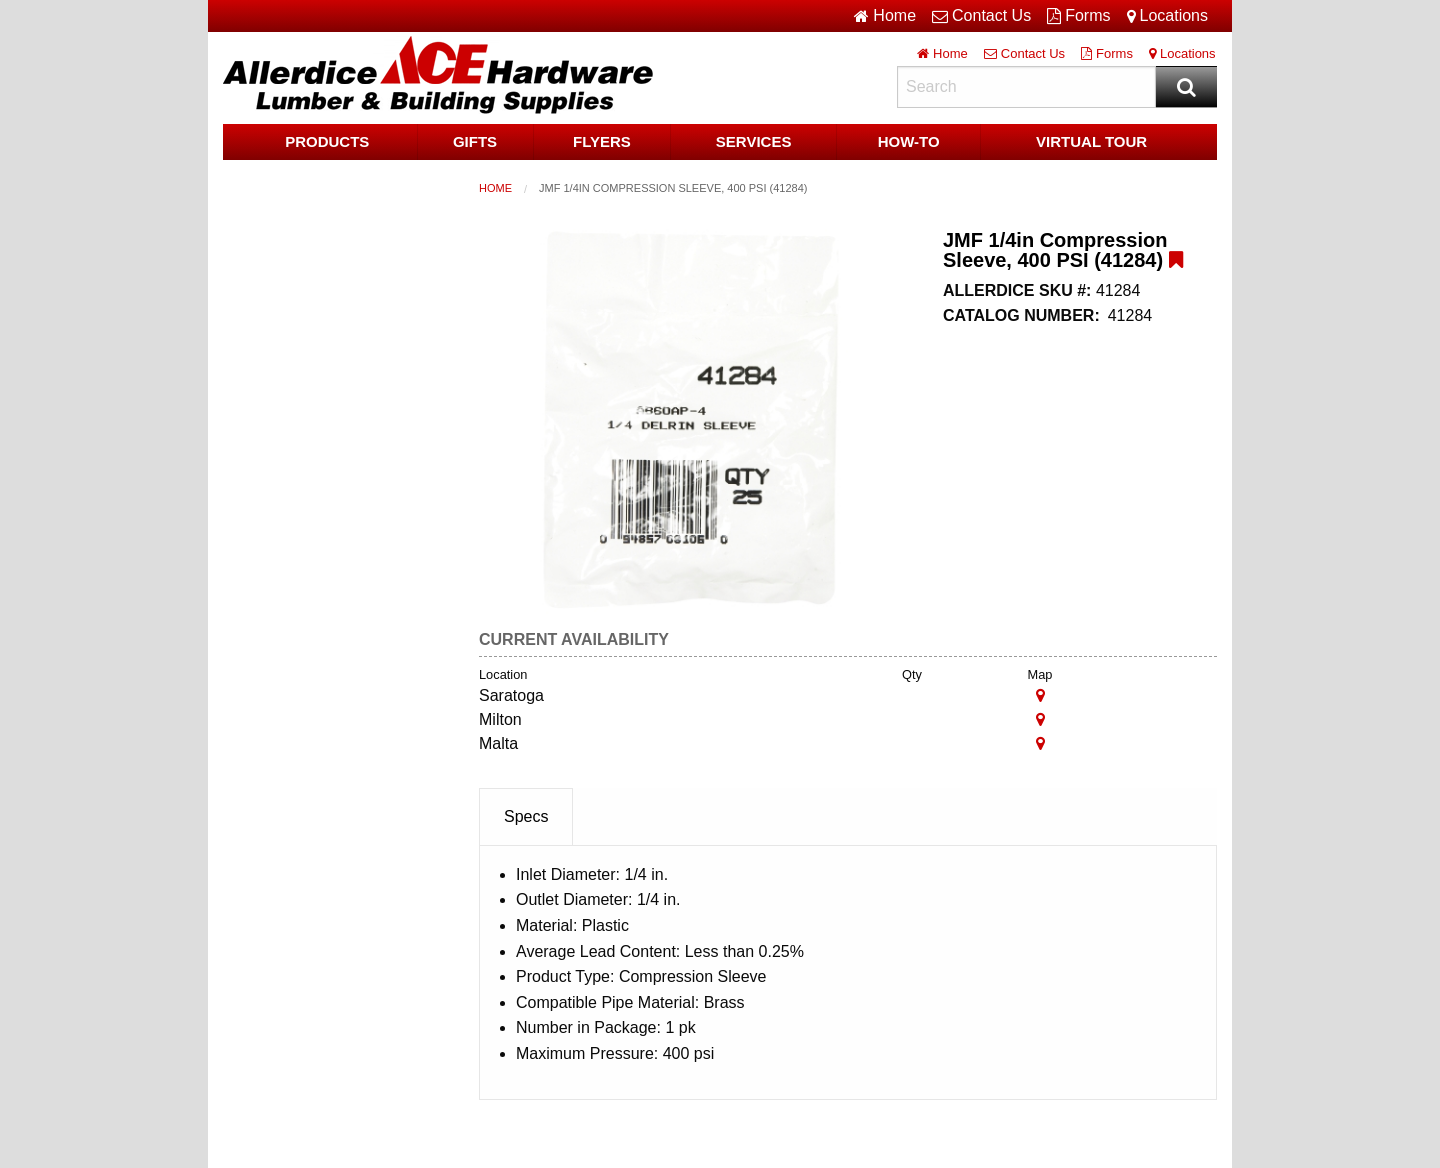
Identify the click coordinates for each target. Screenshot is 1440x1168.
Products (327, 141)
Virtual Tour (1091, 141)
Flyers (602, 141)
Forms (1078, 16)
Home (495, 188)
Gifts (475, 141)
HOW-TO (909, 141)
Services (754, 141)
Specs (526, 816)
